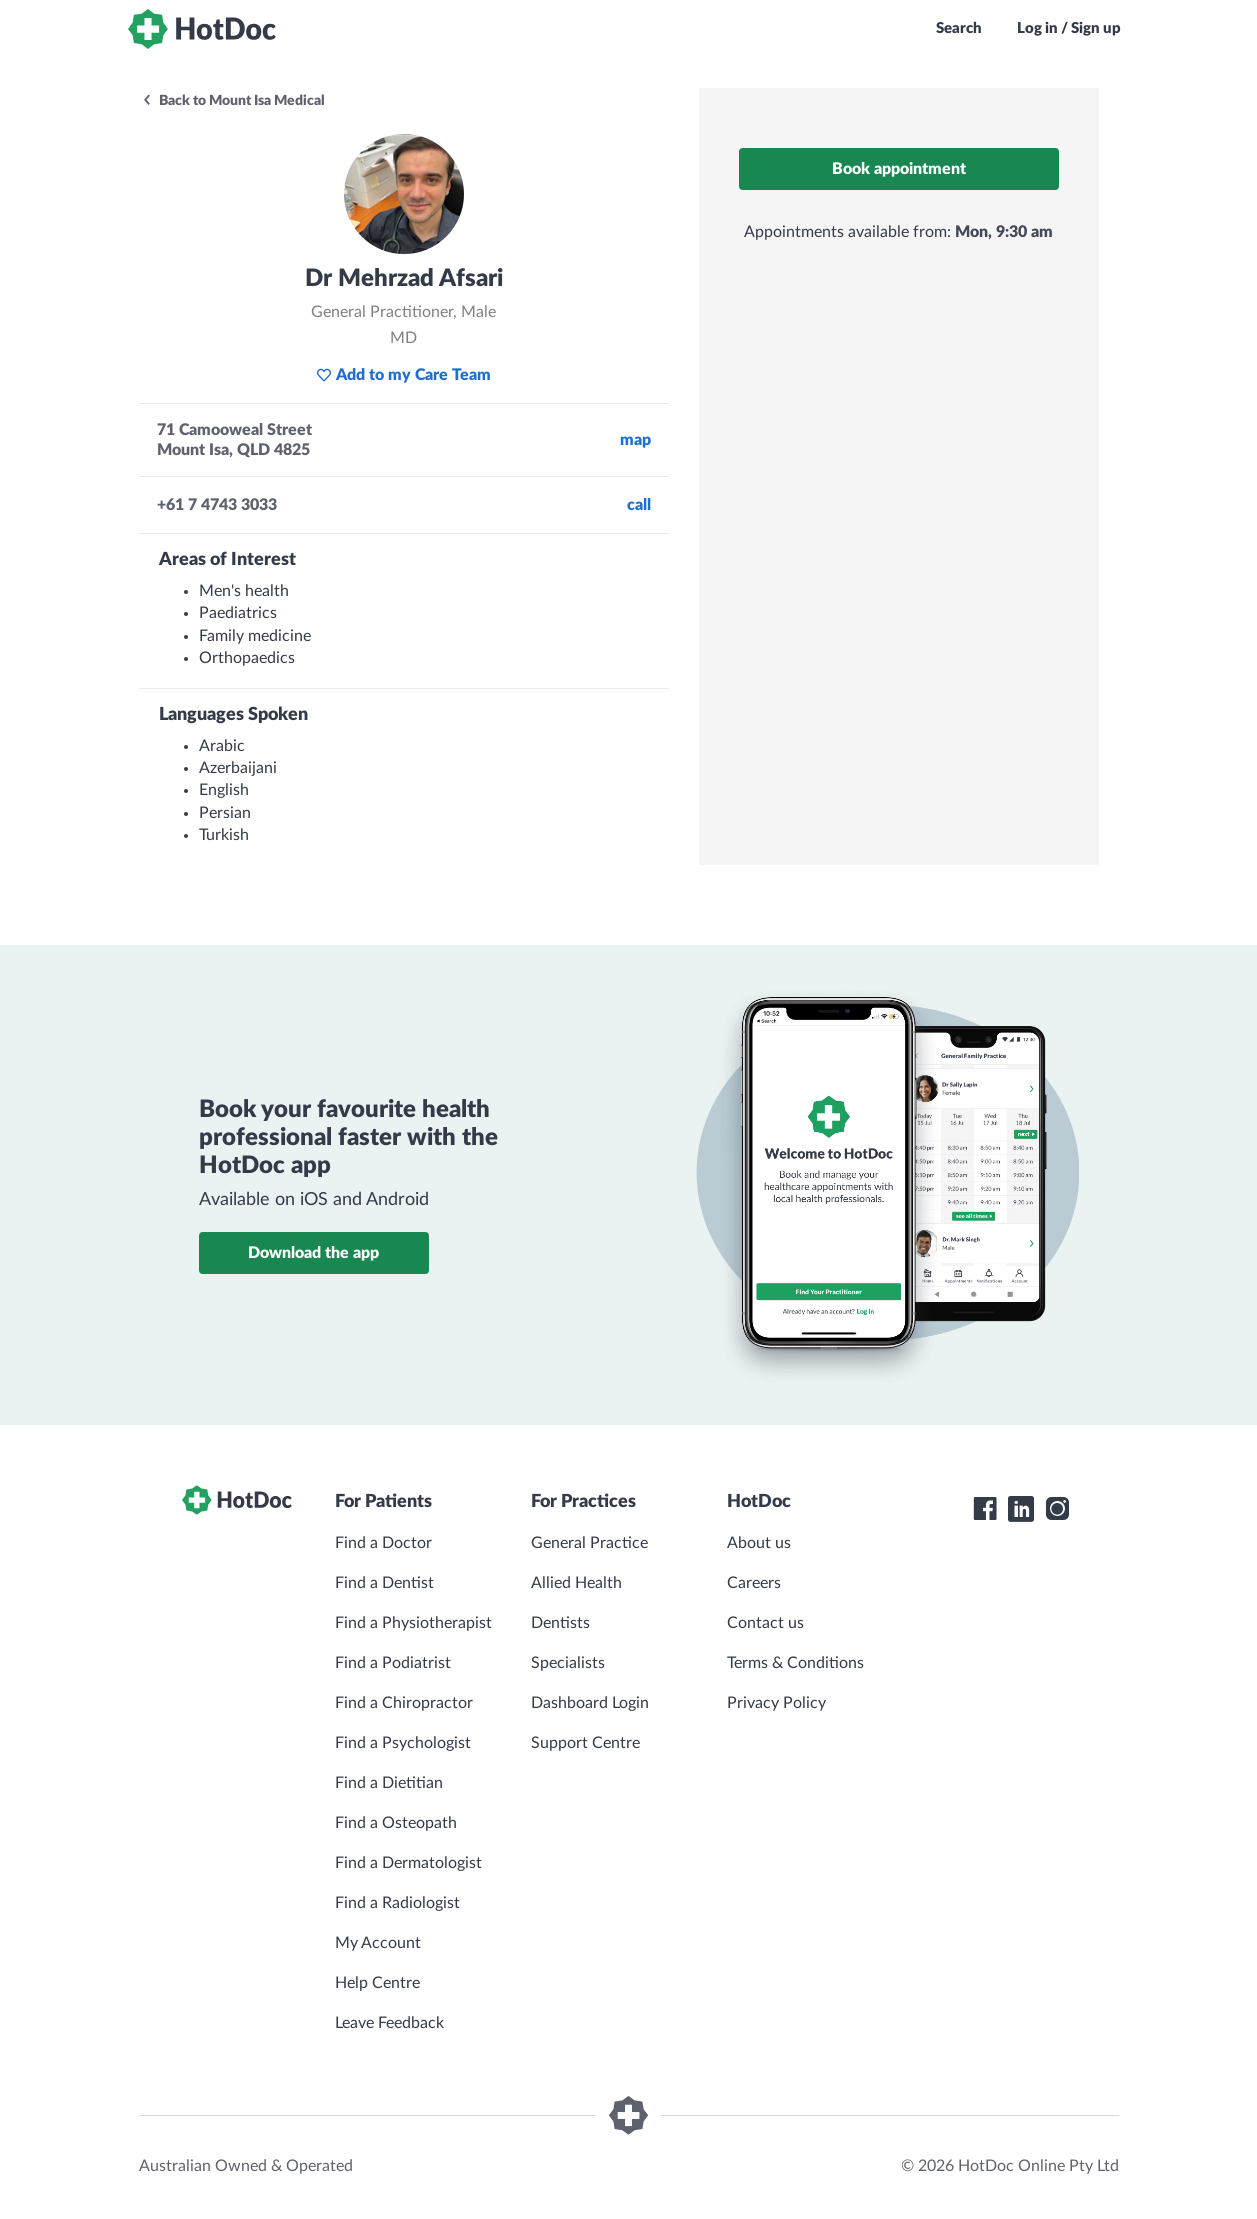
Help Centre (377, 1983)
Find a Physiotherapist (413, 1623)
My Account (378, 1943)
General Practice (589, 1543)
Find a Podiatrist (393, 1663)
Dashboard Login (590, 1703)
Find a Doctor (383, 1543)
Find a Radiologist (397, 1903)
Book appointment (899, 169)
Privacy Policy (776, 1703)
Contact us (765, 1623)
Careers (754, 1583)
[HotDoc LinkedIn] (1021, 1509)
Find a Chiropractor (404, 1703)
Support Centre (585, 1743)
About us (759, 1543)
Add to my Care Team (403, 375)
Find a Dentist (384, 1583)
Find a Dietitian (389, 1783)
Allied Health (576, 1583)
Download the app (313, 1253)
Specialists (568, 1663)
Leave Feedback (389, 2023)
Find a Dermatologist (408, 1863)
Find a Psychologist (403, 1743)
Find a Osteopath (396, 1823)
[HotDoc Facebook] (985, 1509)
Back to (233, 101)
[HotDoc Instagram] (1057, 1509)
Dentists (560, 1623)
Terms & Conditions (795, 1663)
